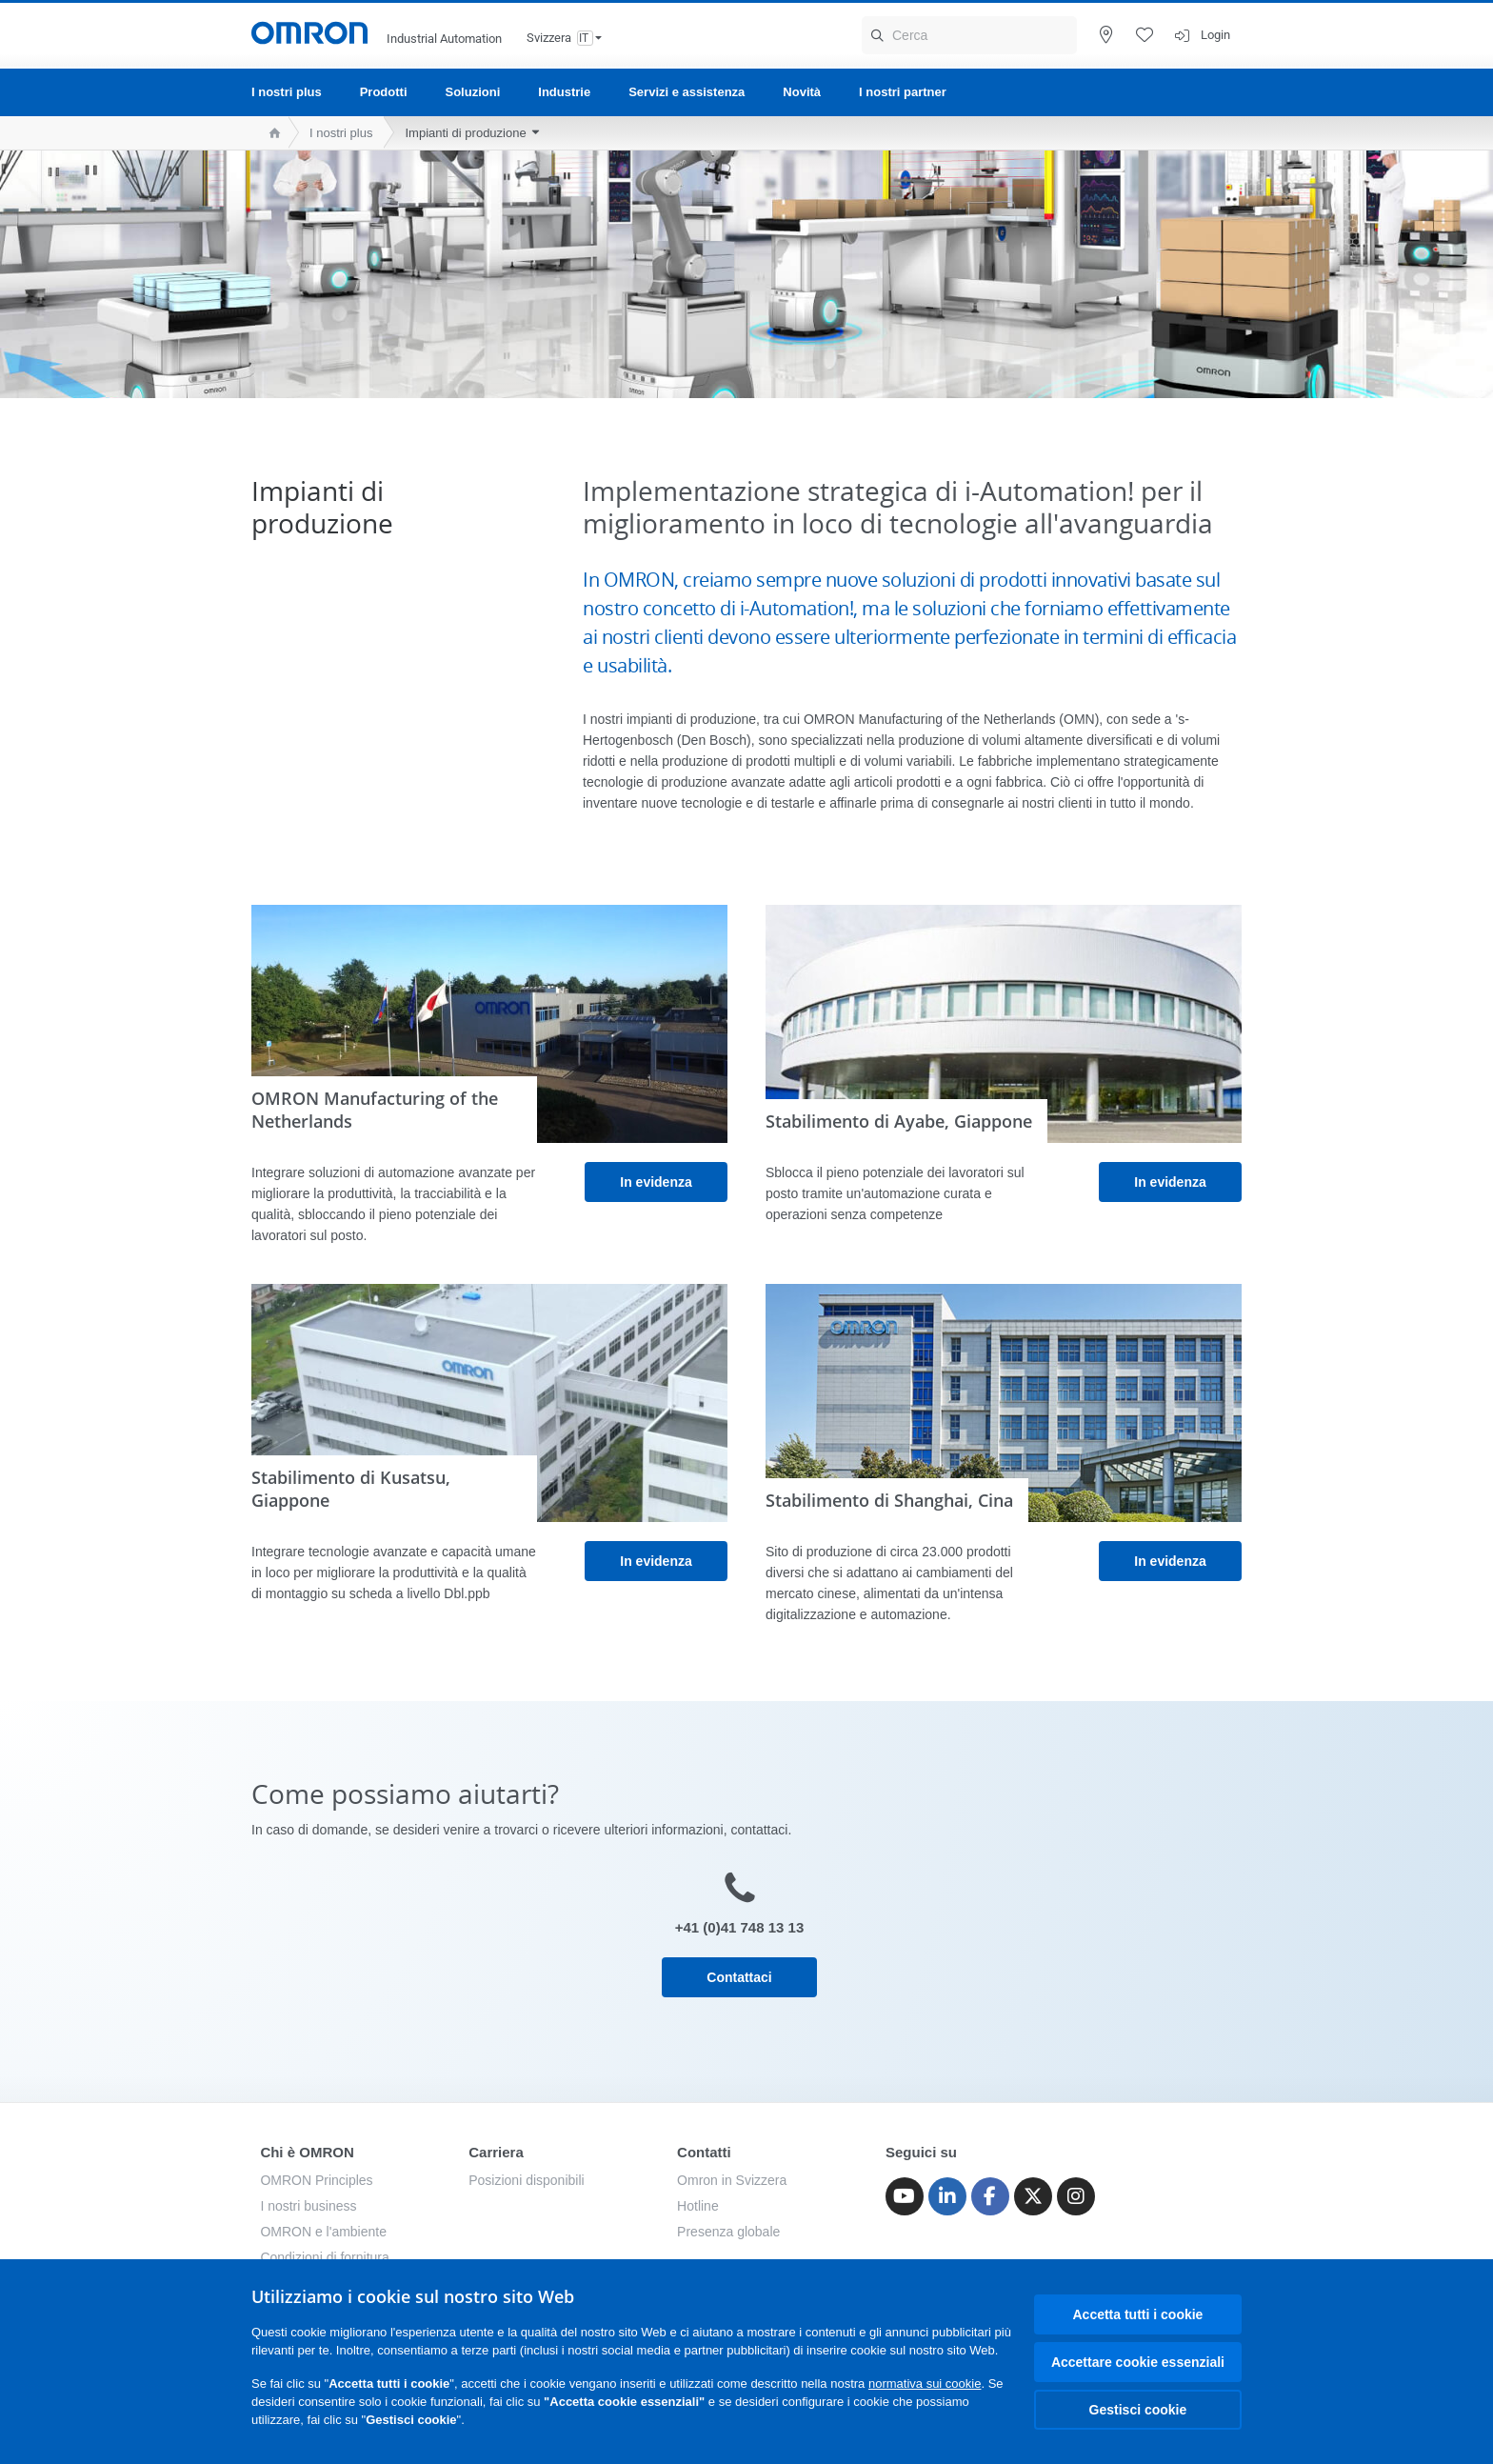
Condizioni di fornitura (324, 2257)
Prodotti (384, 92)
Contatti (704, 2152)
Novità (802, 92)
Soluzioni (473, 92)
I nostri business (308, 2206)
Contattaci (739, 1977)
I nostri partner (902, 92)
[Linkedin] (947, 2196)
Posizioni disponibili (526, 2180)
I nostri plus (286, 92)
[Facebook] (990, 2196)
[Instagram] (1076, 2196)
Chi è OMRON (306, 2152)
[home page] (270, 133)
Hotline (698, 2206)
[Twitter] (1033, 2196)
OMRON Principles (316, 2180)
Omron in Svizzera (731, 2180)
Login (1215, 35)
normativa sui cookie (925, 2383)
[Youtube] (905, 2196)
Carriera (496, 2152)
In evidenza (655, 1182)
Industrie (564, 92)
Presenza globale (728, 2231)
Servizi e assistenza (686, 92)
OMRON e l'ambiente (323, 2231)
